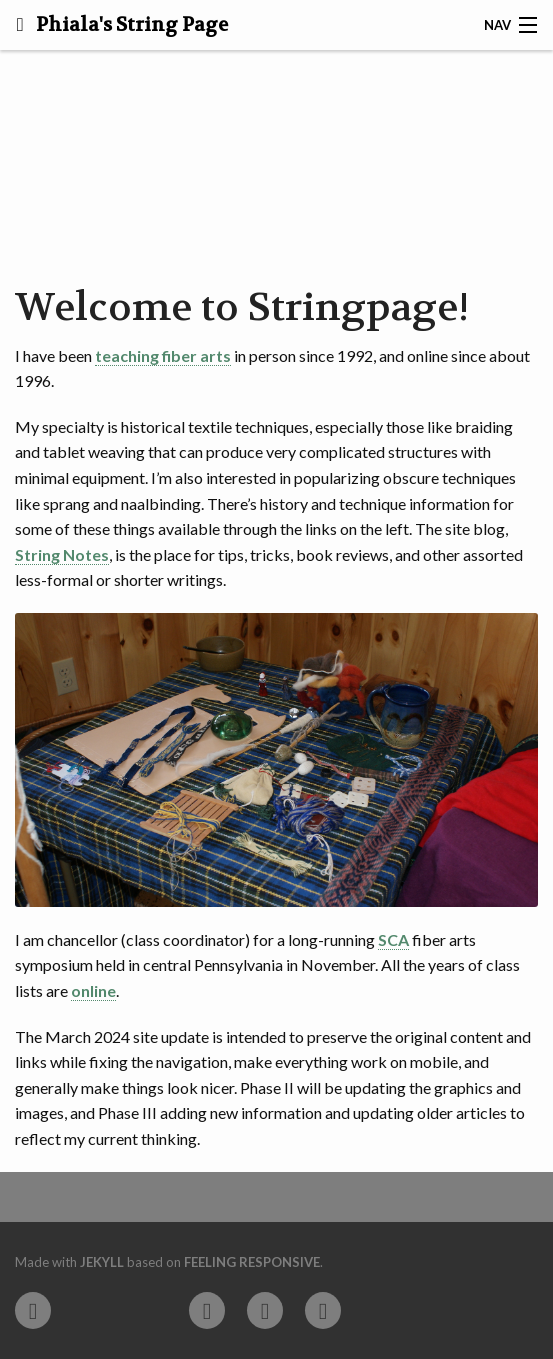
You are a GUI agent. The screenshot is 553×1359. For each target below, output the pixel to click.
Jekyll (102, 1262)
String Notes (62, 554)
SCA (393, 939)
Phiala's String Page (130, 25)
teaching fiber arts (163, 355)
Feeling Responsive (252, 1262)
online (93, 990)
